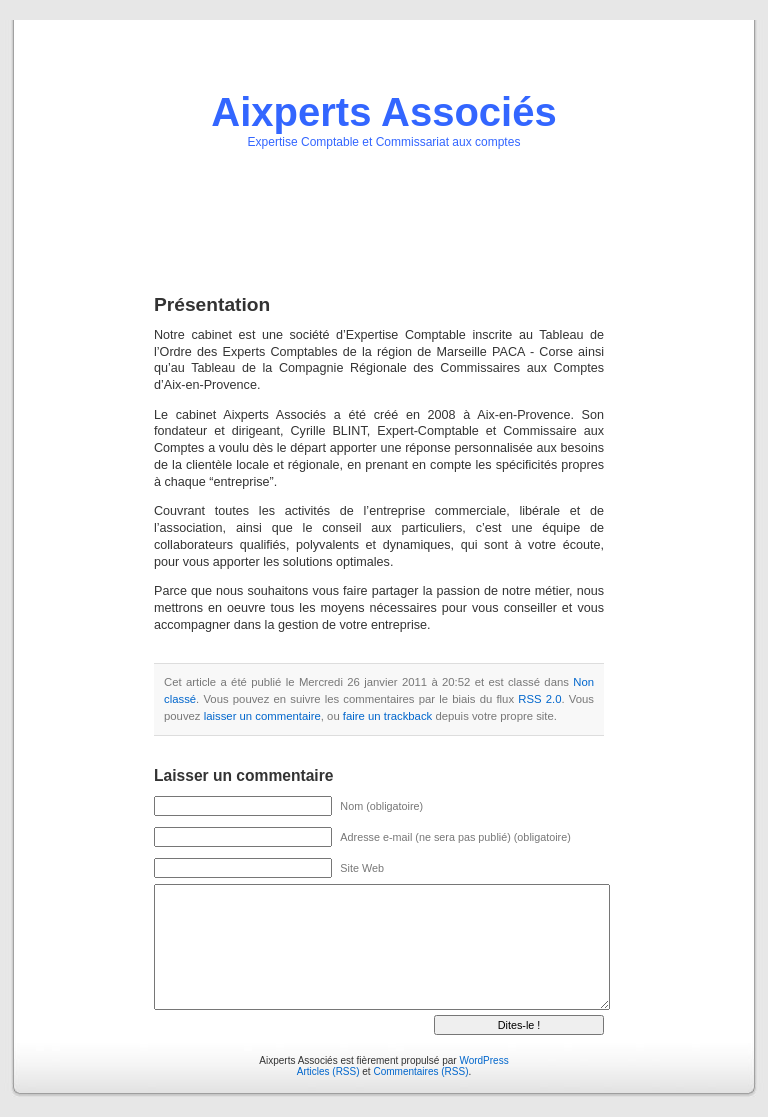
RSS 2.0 (539, 699)
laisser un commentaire (262, 716)
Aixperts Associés (383, 112)
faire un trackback (387, 716)
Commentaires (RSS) (420, 1071)
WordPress (483, 1060)
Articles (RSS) (328, 1071)
